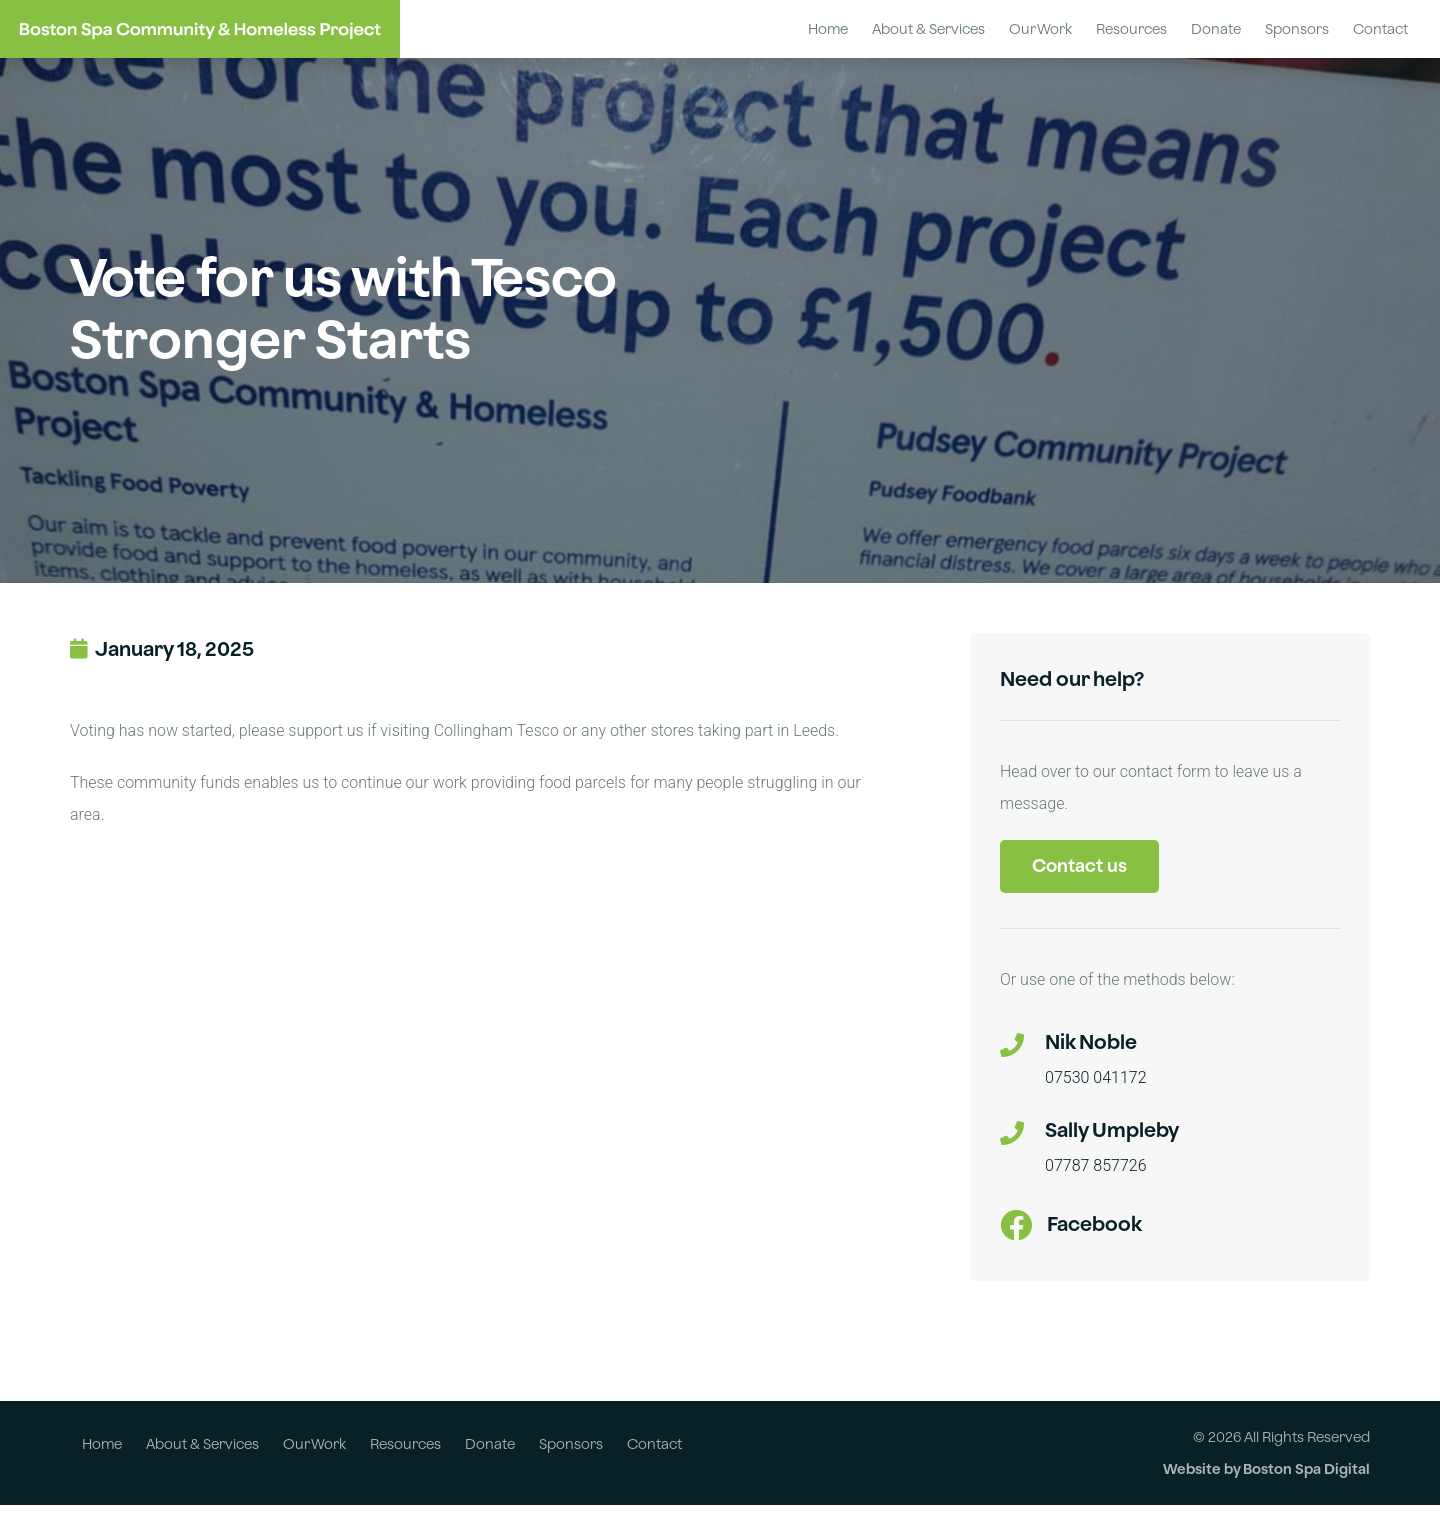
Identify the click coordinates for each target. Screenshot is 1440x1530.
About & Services (928, 28)
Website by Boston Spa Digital (1266, 1493)
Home (828, 28)
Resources (1131, 28)
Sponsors (1297, 28)
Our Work (1040, 28)
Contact (1380, 28)
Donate (1216, 28)
